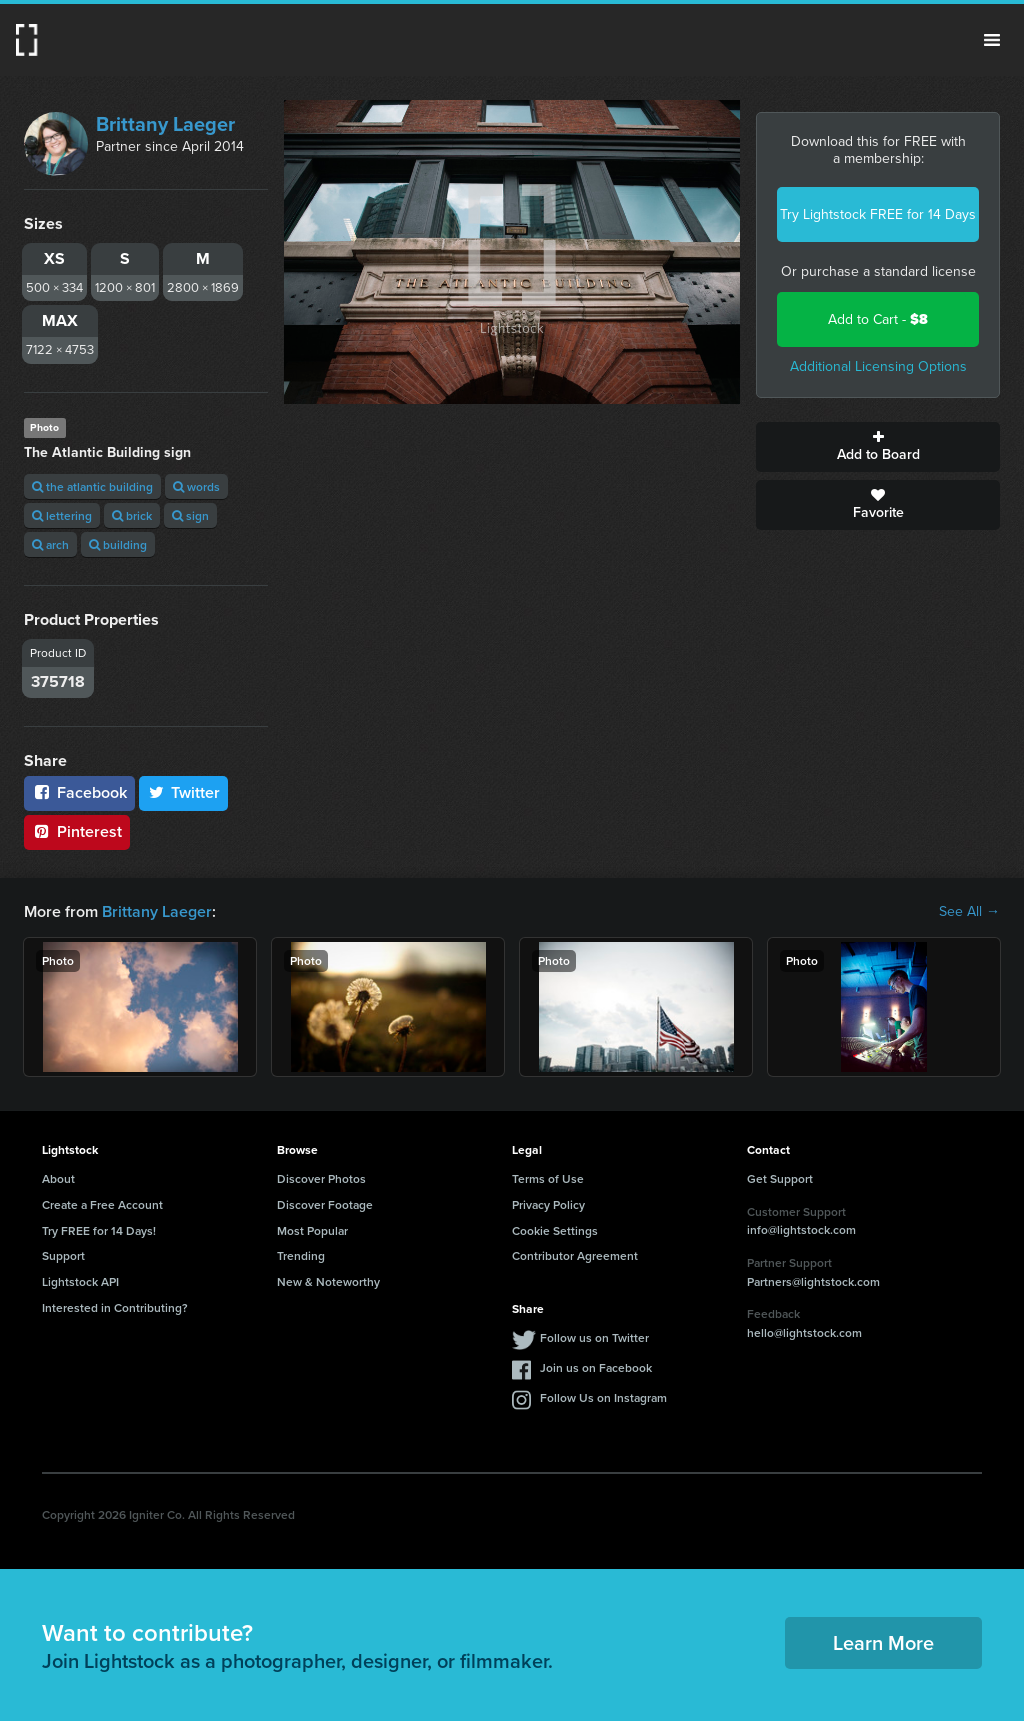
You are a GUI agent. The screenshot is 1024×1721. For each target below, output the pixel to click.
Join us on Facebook (596, 1367)
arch (50, 544)
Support (63, 1255)
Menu (992, 40)
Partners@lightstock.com (813, 1281)
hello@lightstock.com (804, 1332)
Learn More (883, 1642)
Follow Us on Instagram (603, 1397)
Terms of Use (548, 1178)
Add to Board (878, 447)
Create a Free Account (102, 1204)
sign (190, 515)
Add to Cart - (878, 319)
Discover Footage (325, 1204)
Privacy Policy (548, 1204)
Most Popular (312, 1230)
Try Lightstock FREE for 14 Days (878, 214)
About (58, 1178)
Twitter (184, 792)
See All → (969, 912)
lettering (62, 515)
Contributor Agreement (575, 1255)
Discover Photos (321, 1178)
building (118, 544)
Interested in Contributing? (115, 1307)
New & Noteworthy (328, 1281)
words (196, 486)
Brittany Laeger (165, 124)
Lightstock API (80, 1281)
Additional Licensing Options (878, 366)
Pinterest (77, 831)
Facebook (79, 792)
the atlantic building (92, 486)
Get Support (780, 1178)
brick (132, 515)
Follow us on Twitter (594, 1337)
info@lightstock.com (801, 1229)
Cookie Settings (555, 1230)
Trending (301, 1255)
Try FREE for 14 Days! (99, 1230)
